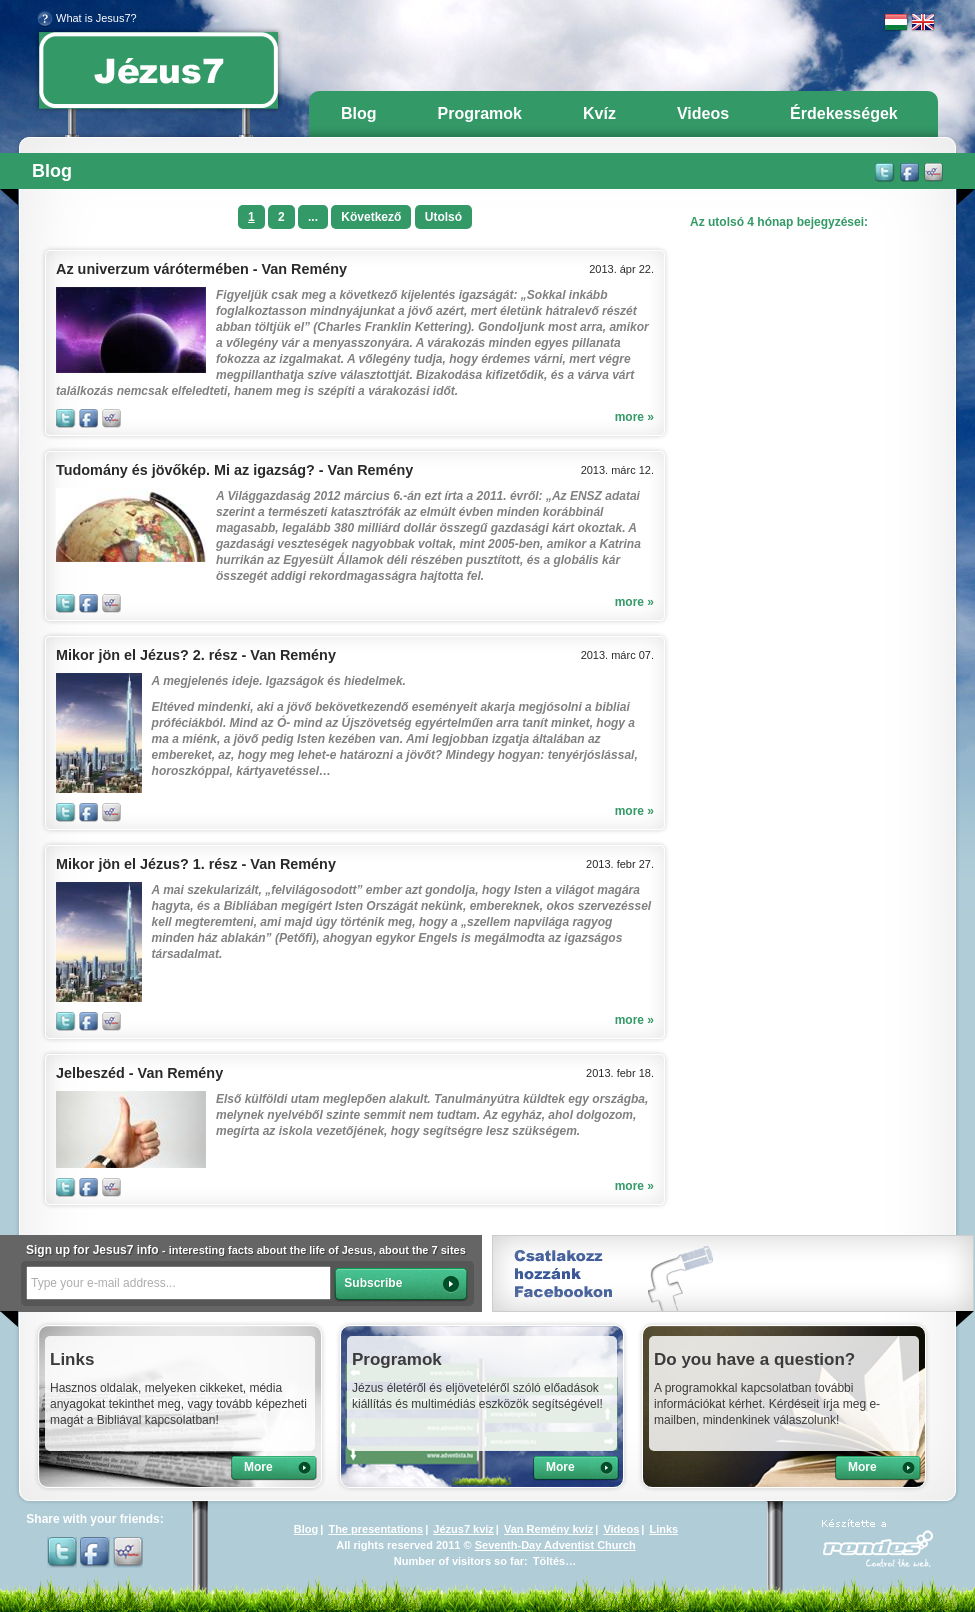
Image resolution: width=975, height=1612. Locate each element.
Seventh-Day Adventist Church (555, 1545)
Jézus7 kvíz (463, 1529)
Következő (371, 217)
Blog (359, 113)
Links (663, 1529)
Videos (703, 113)
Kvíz (599, 113)
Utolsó (443, 217)
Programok (480, 113)
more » (634, 417)
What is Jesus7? (87, 18)
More (258, 1467)
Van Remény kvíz (548, 1529)
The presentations (375, 1529)
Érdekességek (844, 113)
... (313, 217)
